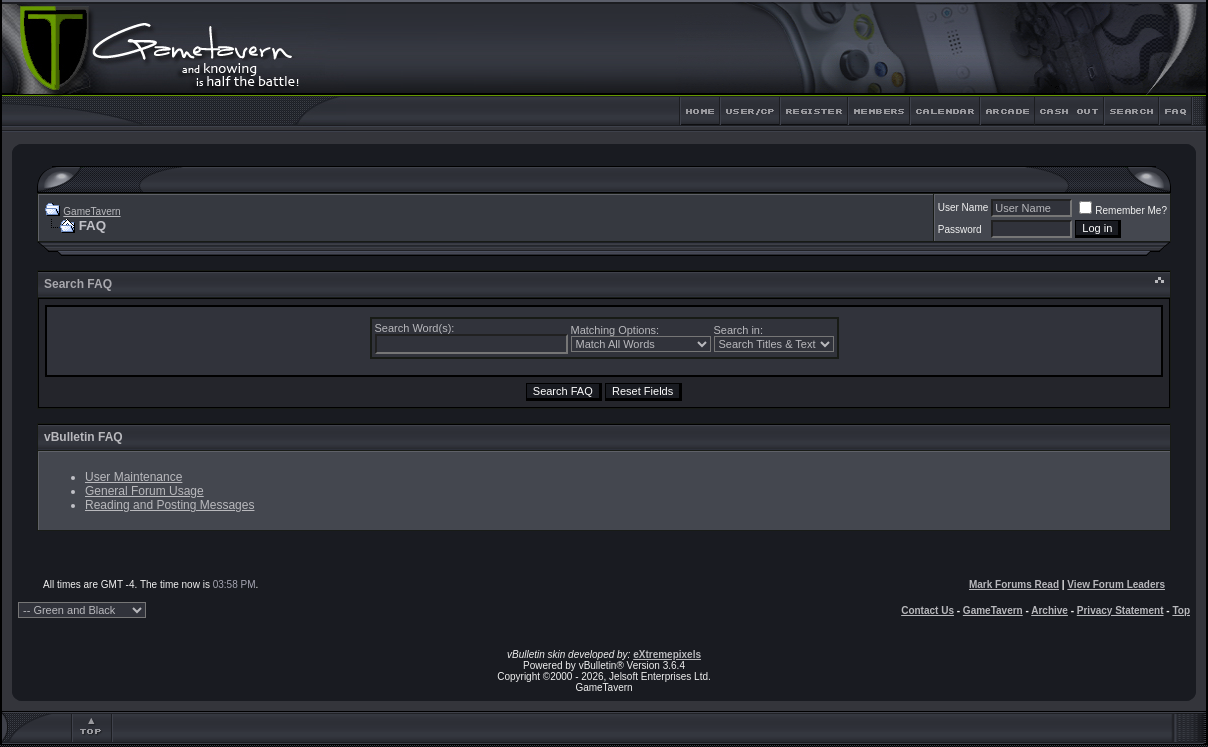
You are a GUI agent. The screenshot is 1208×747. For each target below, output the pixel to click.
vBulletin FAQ (83, 437)
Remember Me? (1123, 210)
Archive (1049, 610)
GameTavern (91, 211)
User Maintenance (133, 477)
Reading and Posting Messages (169, 505)
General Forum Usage (144, 491)
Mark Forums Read (1014, 584)
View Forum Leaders (1116, 584)
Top (1181, 610)
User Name (963, 207)
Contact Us (927, 610)
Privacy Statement (1120, 610)
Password (960, 229)
